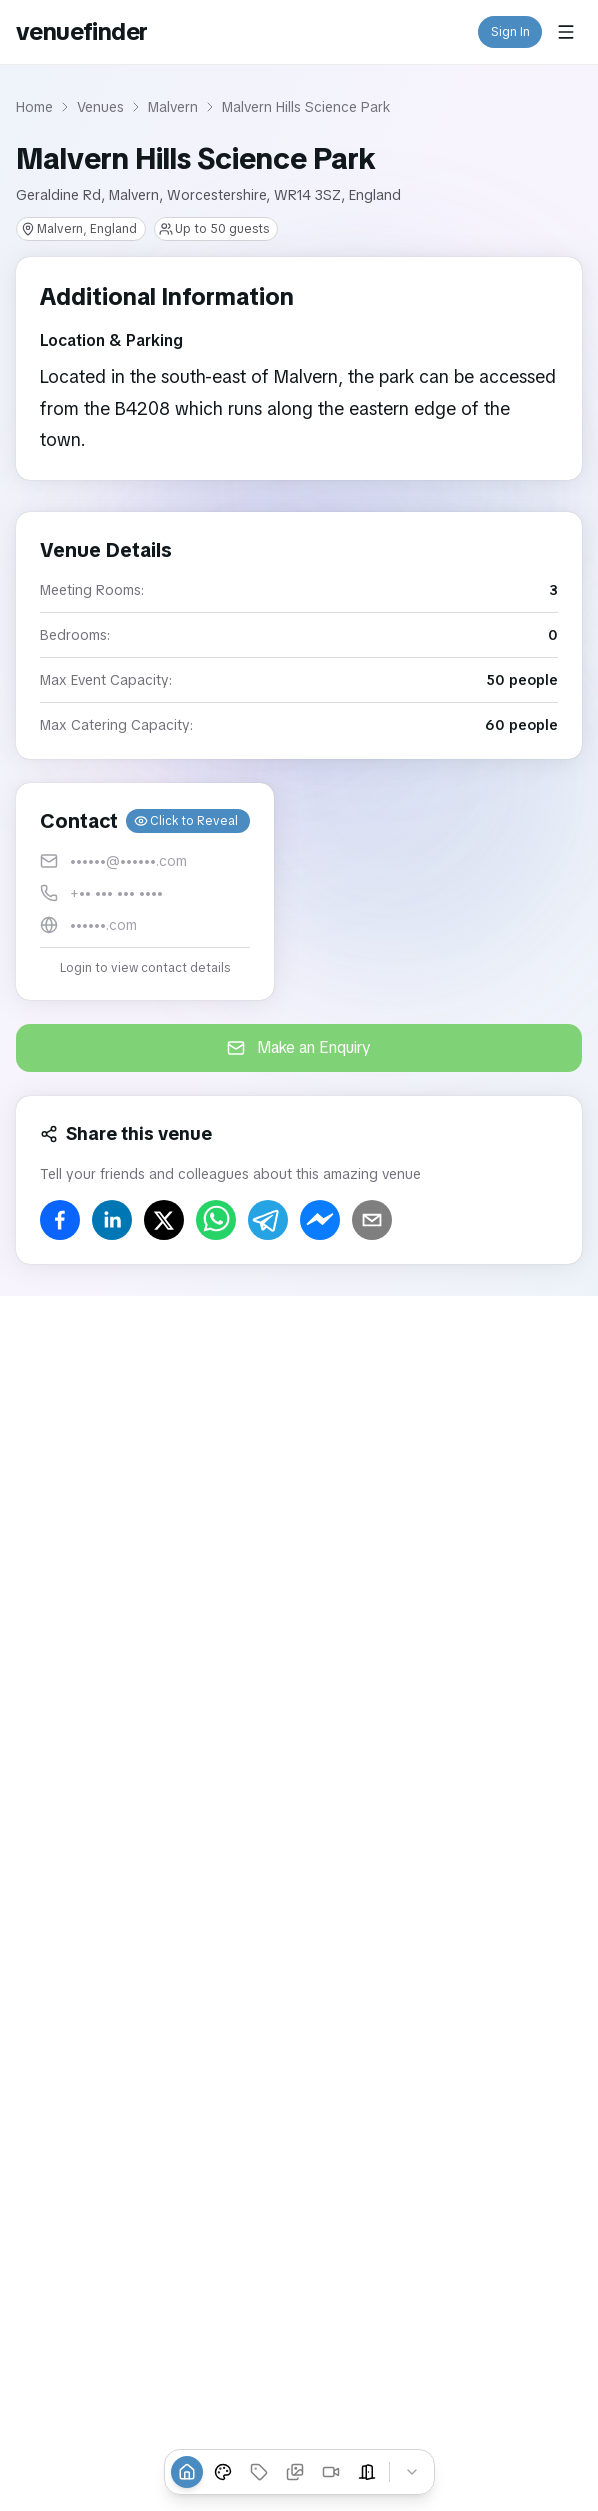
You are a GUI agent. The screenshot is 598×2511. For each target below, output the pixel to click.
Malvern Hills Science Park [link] (306, 107)
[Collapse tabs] (412, 2472)
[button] (145, 891)
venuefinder (81, 31)
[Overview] (187, 2472)
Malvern (173, 107)
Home (34, 107)
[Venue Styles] (223, 2472)
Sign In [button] (510, 32)
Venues (100, 107)
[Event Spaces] (367, 2472)
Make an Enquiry (299, 1047)
